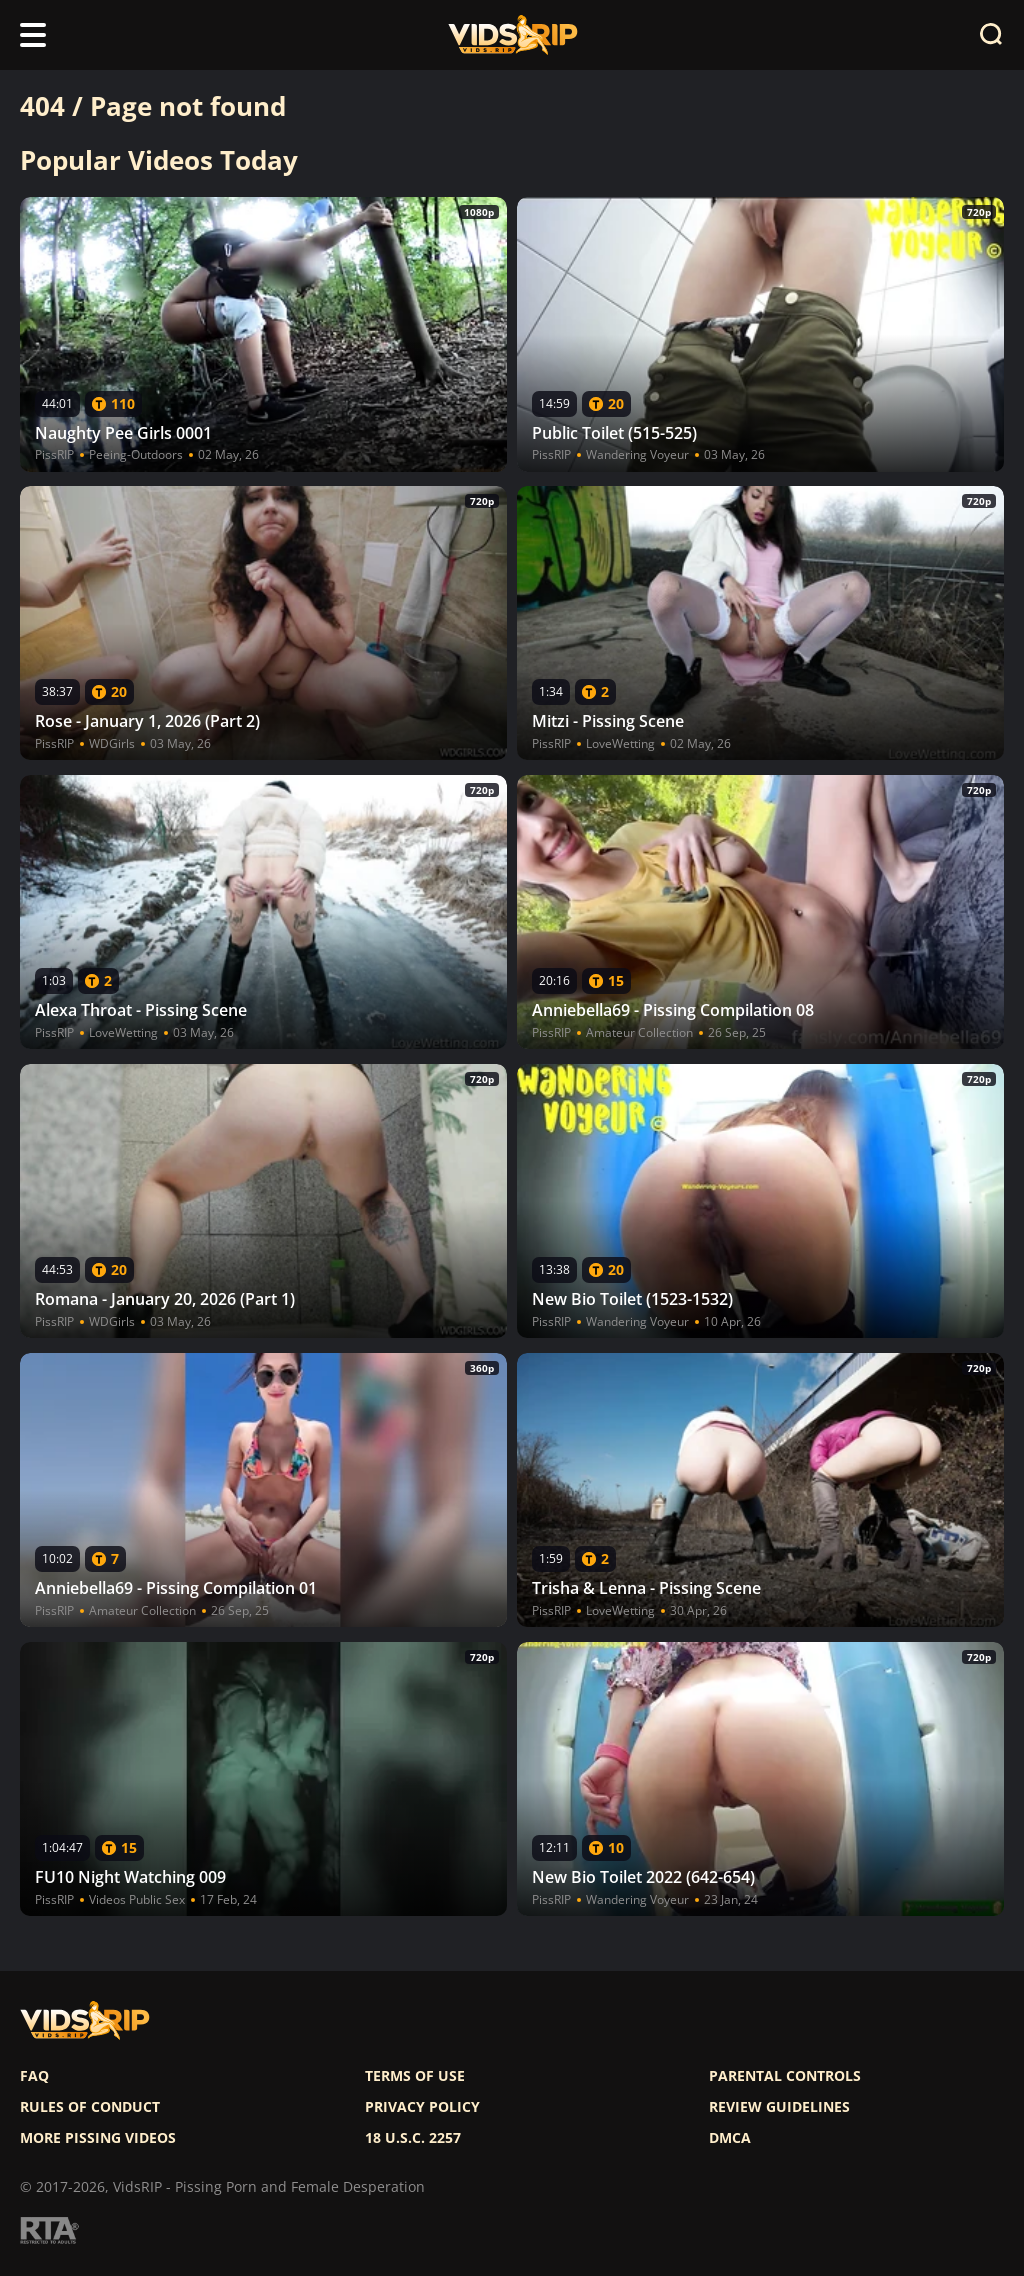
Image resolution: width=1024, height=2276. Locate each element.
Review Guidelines (779, 2107)
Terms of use (415, 2076)
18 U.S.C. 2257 (413, 2138)
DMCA (730, 2138)
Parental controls (785, 2076)
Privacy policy (422, 2107)
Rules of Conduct (90, 2107)
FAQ (34, 2076)
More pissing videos (98, 2138)
